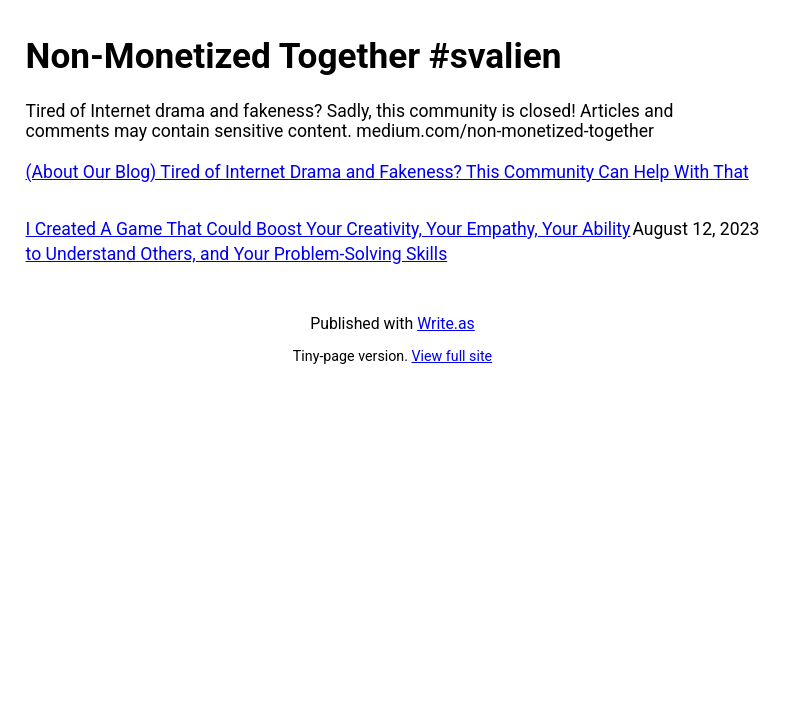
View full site (452, 356)
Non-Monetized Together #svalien (294, 56)
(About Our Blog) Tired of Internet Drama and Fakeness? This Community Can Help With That (387, 172)
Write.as (446, 323)
